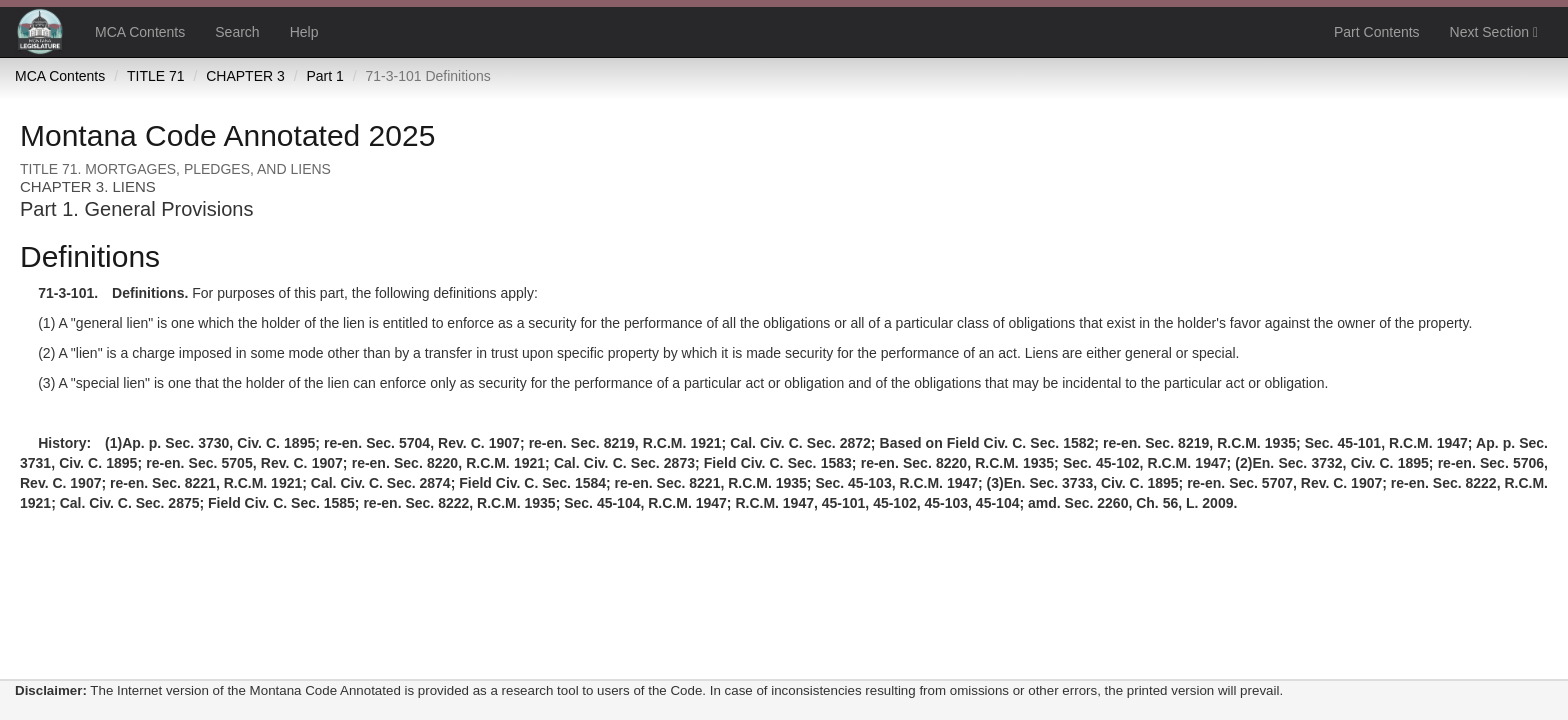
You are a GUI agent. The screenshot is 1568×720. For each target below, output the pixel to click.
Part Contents (1377, 32)
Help (304, 32)
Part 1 (324, 76)
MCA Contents (140, 32)
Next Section (1494, 32)
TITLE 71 (156, 76)
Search (237, 32)
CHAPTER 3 (245, 76)
